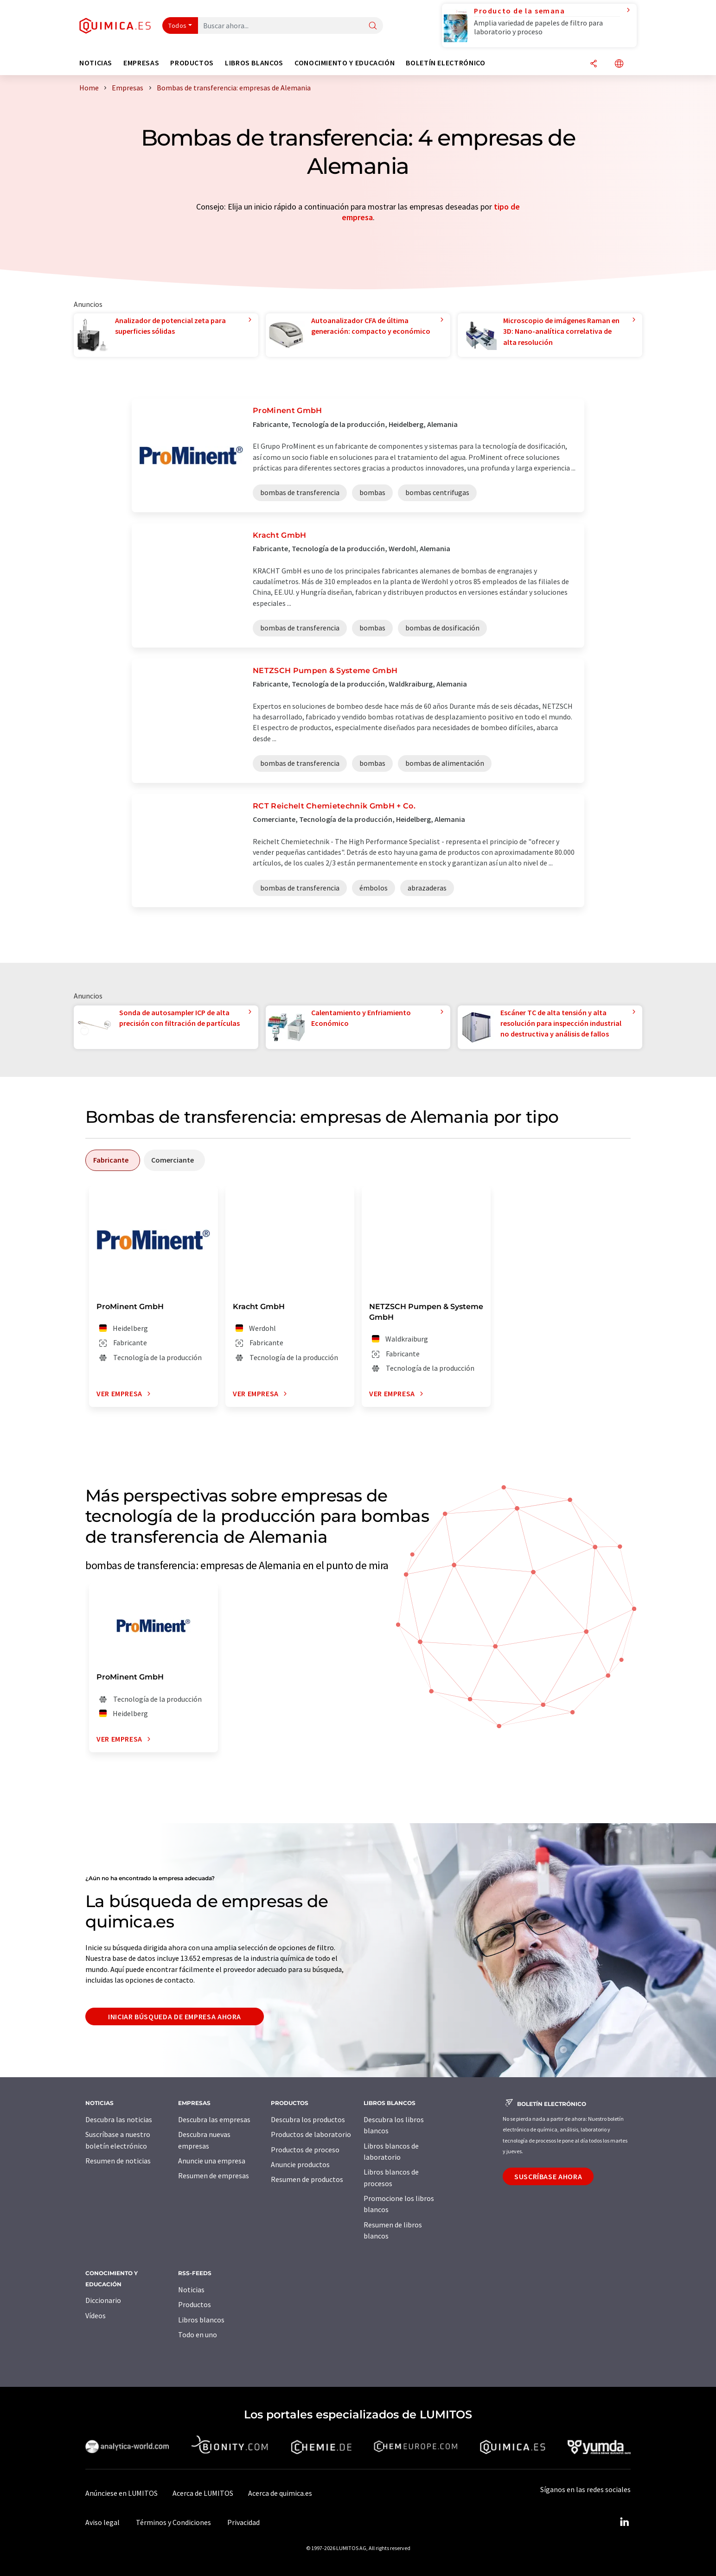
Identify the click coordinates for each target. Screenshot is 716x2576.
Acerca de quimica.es (280, 2493)
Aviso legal (102, 2522)
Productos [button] (192, 62)
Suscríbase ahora (548, 2176)
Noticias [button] (95, 62)
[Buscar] (372, 26)
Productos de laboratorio (311, 2134)
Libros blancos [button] (254, 62)
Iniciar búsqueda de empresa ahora (174, 2016)
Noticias (191, 2289)
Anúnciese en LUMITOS (121, 2493)
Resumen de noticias (118, 2160)
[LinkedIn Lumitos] (624, 2522)
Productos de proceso (305, 2149)
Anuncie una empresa (211, 2160)
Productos (194, 2304)
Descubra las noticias (118, 2119)
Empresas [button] (141, 62)
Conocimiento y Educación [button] (344, 62)
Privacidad (243, 2522)
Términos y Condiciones (173, 2522)
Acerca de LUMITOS (203, 2493)
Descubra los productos (308, 2119)
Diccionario (103, 2300)
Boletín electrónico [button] (445, 62)
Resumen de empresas (213, 2175)
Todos (177, 25)
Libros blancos (201, 2319)
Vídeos (95, 2315)
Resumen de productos (307, 2179)
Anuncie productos (300, 2164)
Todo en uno (197, 2334)
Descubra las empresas (214, 2119)
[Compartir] (593, 64)
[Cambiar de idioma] (619, 64)
